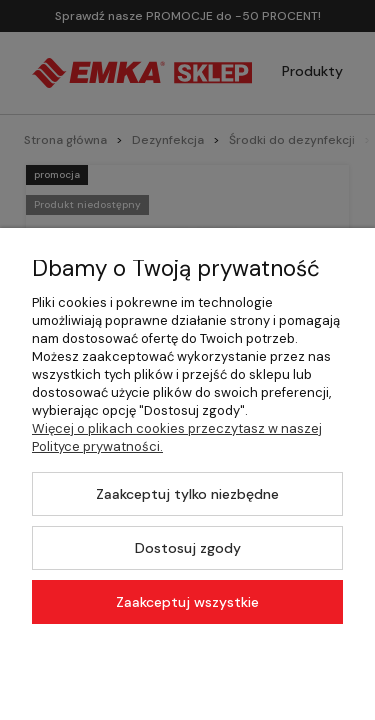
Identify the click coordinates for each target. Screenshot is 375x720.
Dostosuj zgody (188, 548)
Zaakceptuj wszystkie (187, 602)
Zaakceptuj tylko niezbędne (187, 494)
